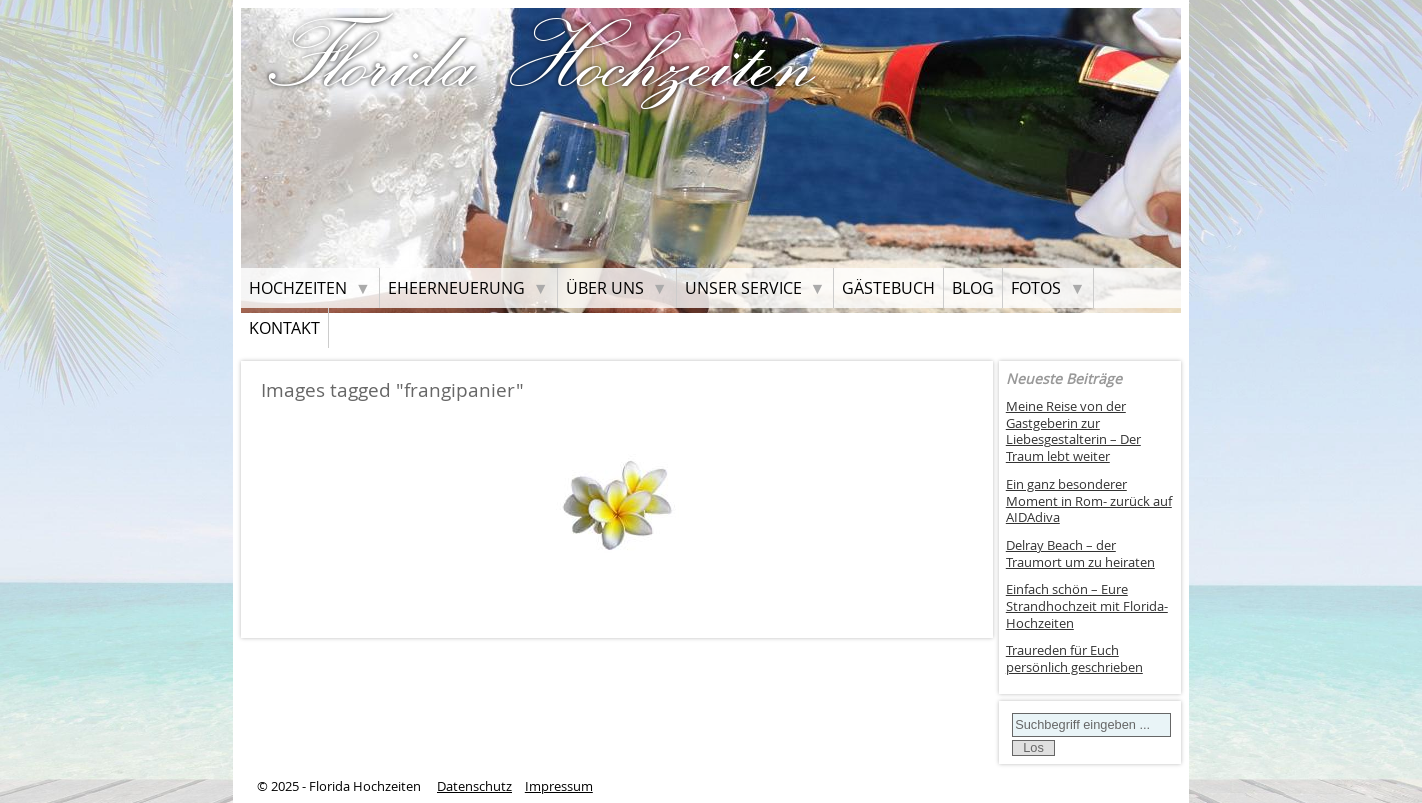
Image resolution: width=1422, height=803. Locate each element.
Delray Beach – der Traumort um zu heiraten (1080, 554)
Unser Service (743, 288)
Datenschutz (474, 786)
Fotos (1036, 288)
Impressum (559, 786)
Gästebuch (888, 288)
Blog (973, 288)
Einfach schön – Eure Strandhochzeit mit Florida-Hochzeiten (1087, 606)
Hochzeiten (298, 288)
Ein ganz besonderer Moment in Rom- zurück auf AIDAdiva (1089, 501)
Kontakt (284, 328)
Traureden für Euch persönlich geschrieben (1074, 659)
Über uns (605, 288)
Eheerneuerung (456, 288)
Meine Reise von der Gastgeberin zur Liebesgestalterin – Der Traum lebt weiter (1073, 431)
